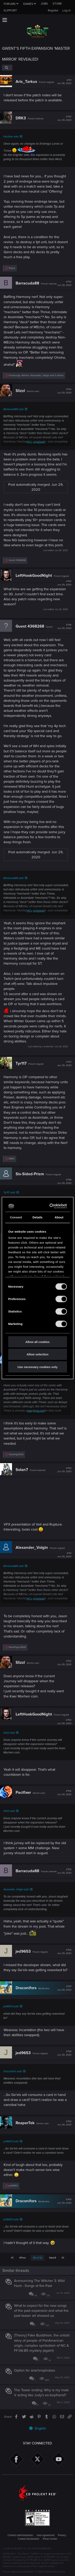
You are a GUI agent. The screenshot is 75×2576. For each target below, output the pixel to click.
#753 (64, 1722)
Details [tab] (38, 1217)
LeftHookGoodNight (34, 575)
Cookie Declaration (28, 2538)
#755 (64, 1871)
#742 (64, 118)
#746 (64, 626)
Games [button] (28, 4)
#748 (64, 1181)
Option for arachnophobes (34, 2370)
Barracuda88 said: (13, 409)
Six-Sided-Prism (30, 1174)
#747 (64, 1063)
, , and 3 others (36, 375)
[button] (4, 19)
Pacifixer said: (11, 136)
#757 (64, 1988)
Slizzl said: (9, 1732)
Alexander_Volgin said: (16, 1889)
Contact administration (20, 2535)
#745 (64, 583)
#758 (64, 2053)
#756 (64, 1951)
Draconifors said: (12, 2071)
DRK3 (21, 118)
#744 (64, 391)
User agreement (46, 2535)
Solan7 (22, 1469)
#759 (64, 2123)
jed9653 (23, 1951)
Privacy (62, 2535)
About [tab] (59, 1217)
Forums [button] (10, 4)
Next (52, 2257)
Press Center (50, 2538)
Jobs (44, 3)
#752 (64, 1663)
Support (10, 10)
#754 (64, 1793)
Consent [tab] (16, 1217)
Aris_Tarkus (26, 81)
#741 (64, 82)
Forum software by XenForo (34, 2571)
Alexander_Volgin (32, 1547)
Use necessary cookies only (37, 1366)
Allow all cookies (37, 1341)
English (37, 2428)
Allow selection (37, 1354)
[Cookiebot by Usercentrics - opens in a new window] (51, 1206)
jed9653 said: (11, 2006)
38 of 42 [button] (37, 2257)
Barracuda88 (27, 283)
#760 (64, 2201)
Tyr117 (21, 1063)
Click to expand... (36, 442)
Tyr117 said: (9, 1192)
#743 (64, 283)
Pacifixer (23, 1792)
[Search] (7, 67)
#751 (64, 1555)
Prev (22, 2257)
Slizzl (20, 390)
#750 (64, 1470)
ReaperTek (25, 2123)
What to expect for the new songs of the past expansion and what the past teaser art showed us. (41, 2310)
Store (57, 3)
